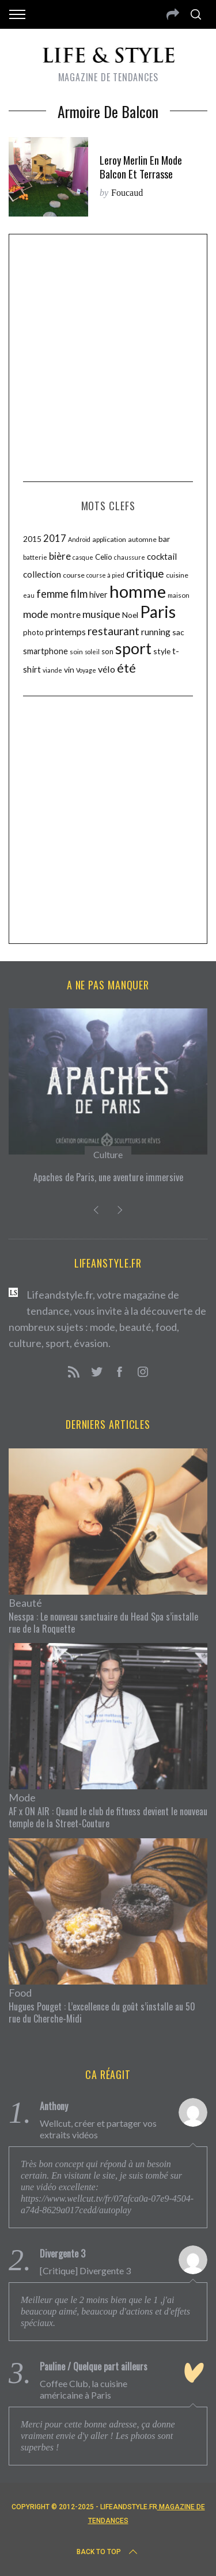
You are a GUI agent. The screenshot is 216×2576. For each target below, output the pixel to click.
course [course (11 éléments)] (74, 575)
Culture (108, 1154)
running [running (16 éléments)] (155, 632)
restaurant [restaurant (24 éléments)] (113, 631)
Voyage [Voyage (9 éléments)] (86, 670)
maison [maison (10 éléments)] (179, 595)
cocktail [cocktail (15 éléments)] (162, 556)
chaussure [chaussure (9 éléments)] (129, 557)
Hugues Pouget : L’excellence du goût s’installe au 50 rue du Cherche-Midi (102, 2012)
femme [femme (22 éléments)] (52, 593)
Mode (22, 1797)
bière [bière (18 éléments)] (60, 556)
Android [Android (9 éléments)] (79, 539)
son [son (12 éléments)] (107, 651)
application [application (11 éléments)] (109, 539)
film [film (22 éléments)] (79, 593)
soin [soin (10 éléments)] (76, 651)
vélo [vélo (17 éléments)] (106, 668)
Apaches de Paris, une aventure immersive (108, 1177)
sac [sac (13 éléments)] (178, 632)
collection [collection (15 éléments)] (42, 574)
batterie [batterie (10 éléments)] (35, 557)
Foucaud (127, 193)
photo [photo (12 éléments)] (33, 632)
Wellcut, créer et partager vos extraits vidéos (98, 2129)
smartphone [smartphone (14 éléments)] (45, 651)
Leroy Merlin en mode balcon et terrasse (141, 166)
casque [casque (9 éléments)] (83, 557)
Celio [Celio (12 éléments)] (103, 557)
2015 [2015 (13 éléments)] (32, 539)
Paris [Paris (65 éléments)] (158, 611)
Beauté (25, 1602)
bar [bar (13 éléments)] (164, 539)
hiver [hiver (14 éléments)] (98, 595)
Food (20, 1992)
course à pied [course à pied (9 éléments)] (105, 575)
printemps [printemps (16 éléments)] (66, 632)
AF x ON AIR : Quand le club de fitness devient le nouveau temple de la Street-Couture (108, 1817)
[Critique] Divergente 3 (85, 2270)
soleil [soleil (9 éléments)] (92, 651)
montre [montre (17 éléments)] (65, 614)
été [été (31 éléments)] (126, 668)
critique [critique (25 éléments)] (145, 573)
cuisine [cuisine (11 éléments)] (177, 575)
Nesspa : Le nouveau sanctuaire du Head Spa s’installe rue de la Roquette (103, 1623)
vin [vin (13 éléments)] (69, 669)
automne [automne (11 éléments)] (142, 539)
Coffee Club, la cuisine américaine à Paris (83, 2389)
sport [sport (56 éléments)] (133, 648)
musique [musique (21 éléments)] (101, 614)
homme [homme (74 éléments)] (137, 591)
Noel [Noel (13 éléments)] (130, 615)
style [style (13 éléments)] (161, 651)
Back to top (108, 2551)
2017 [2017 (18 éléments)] (54, 538)
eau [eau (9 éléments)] (29, 595)
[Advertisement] (108, 356)
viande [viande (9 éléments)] (52, 670)
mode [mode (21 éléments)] (35, 614)
